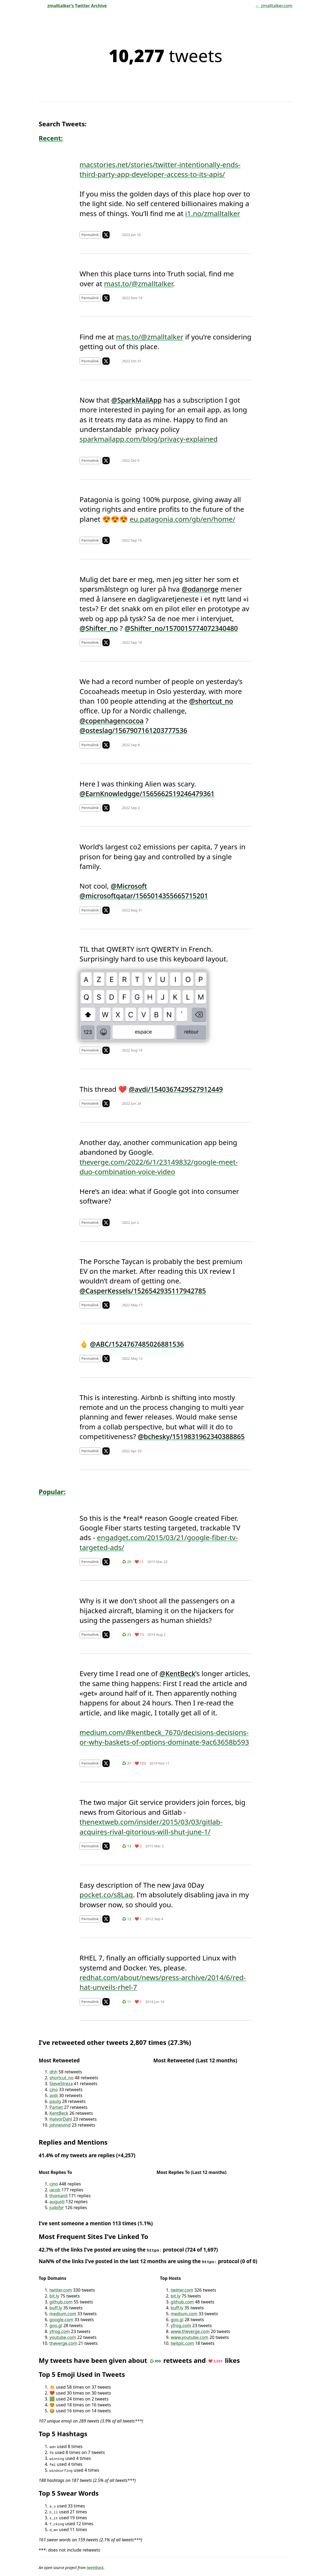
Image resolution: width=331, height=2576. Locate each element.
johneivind (60, 2125)
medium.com (62, 2314)
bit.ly (54, 2296)
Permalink (90, 234)
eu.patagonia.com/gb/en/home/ (182, 519)
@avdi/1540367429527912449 (176, 1089)
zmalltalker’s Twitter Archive (73, 6)
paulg (55, 2101)
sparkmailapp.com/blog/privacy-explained (149, 439)
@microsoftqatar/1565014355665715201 (144, 895)
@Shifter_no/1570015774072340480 (181, 628)
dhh (53, 2072)
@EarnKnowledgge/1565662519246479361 (147, 793)
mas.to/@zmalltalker (150, 337)
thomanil (58, 2196)
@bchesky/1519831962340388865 (191, 1436)
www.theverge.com (190, 2331)
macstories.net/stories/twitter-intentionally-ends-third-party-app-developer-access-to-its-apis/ (160, 169)
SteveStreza (61, 2084)
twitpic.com (182, 2343)
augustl (56, 2202)
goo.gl (55, 2325)
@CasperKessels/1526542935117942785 (143, 1290)
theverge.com (63, 2343)
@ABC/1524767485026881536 (137, 1343)
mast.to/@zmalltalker (138, 283)
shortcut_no (61, 2078)
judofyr (56, 2207)
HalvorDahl (60, 2119)
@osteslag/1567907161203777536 (133, 730)
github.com (61, 2302)
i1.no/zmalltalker (212, 213)
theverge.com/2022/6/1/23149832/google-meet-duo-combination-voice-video (159, 1166)
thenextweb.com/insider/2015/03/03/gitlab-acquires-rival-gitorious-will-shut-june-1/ (151, 1826)
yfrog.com (59, 2331)
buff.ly (55, 2308)
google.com (61, 2320)
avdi (53, 2095)
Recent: (51, 138)
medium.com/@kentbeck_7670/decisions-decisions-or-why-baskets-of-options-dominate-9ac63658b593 (164, 1737)
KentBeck (58, 2113)
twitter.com (60, 2290)
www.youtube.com (189, 2337)
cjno (53, 2089)
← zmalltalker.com (274, 6)
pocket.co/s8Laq (106, 1894)
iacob (54, 2190)
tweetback (95, 2567)
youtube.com (62, 2337)
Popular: (52, 1491)
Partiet (56, 2107)
